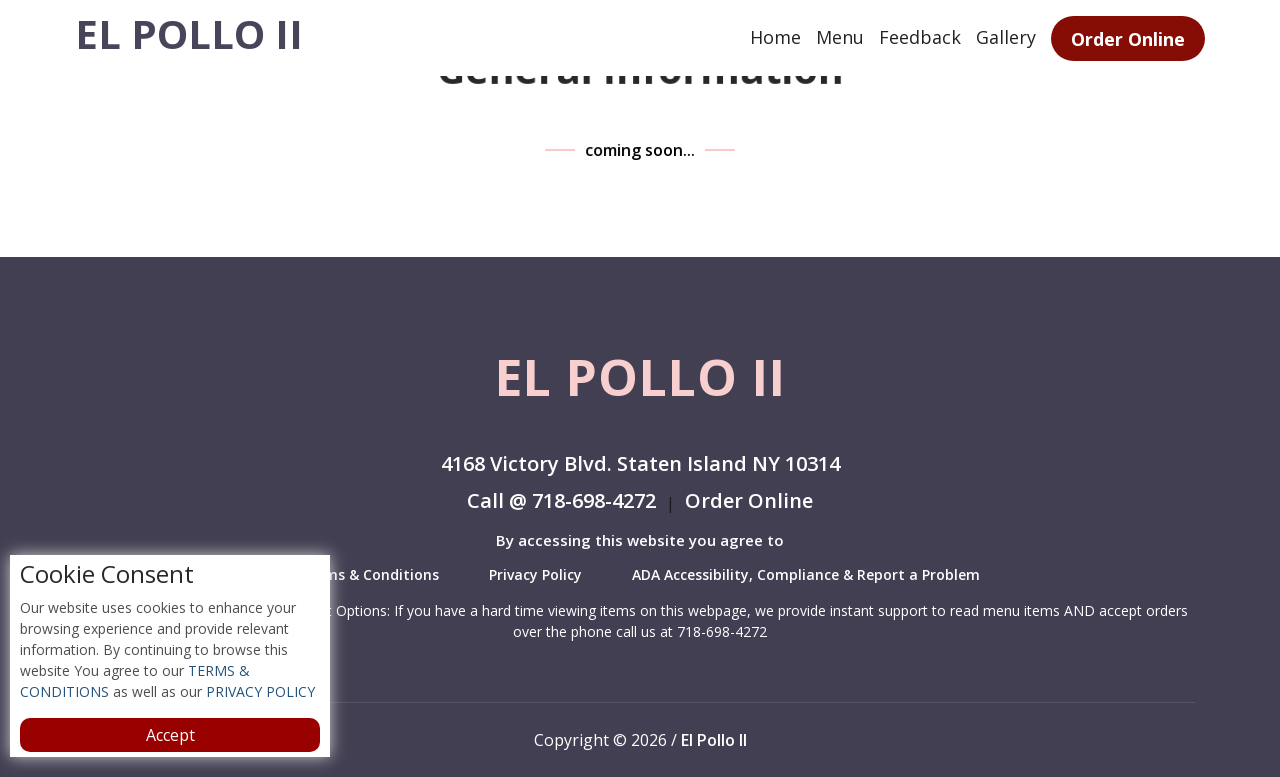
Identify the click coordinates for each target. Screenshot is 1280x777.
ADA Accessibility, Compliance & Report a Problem (806, 574)
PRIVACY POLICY (258, 691)
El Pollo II (189, 34)
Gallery (1006, 37)
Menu (840, 37)
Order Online (1128, 39)
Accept (170, 735)
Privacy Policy (535, 574)
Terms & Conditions (369, 574)
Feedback (920, 37)
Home (775, 37)
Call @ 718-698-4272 (561, 502)
